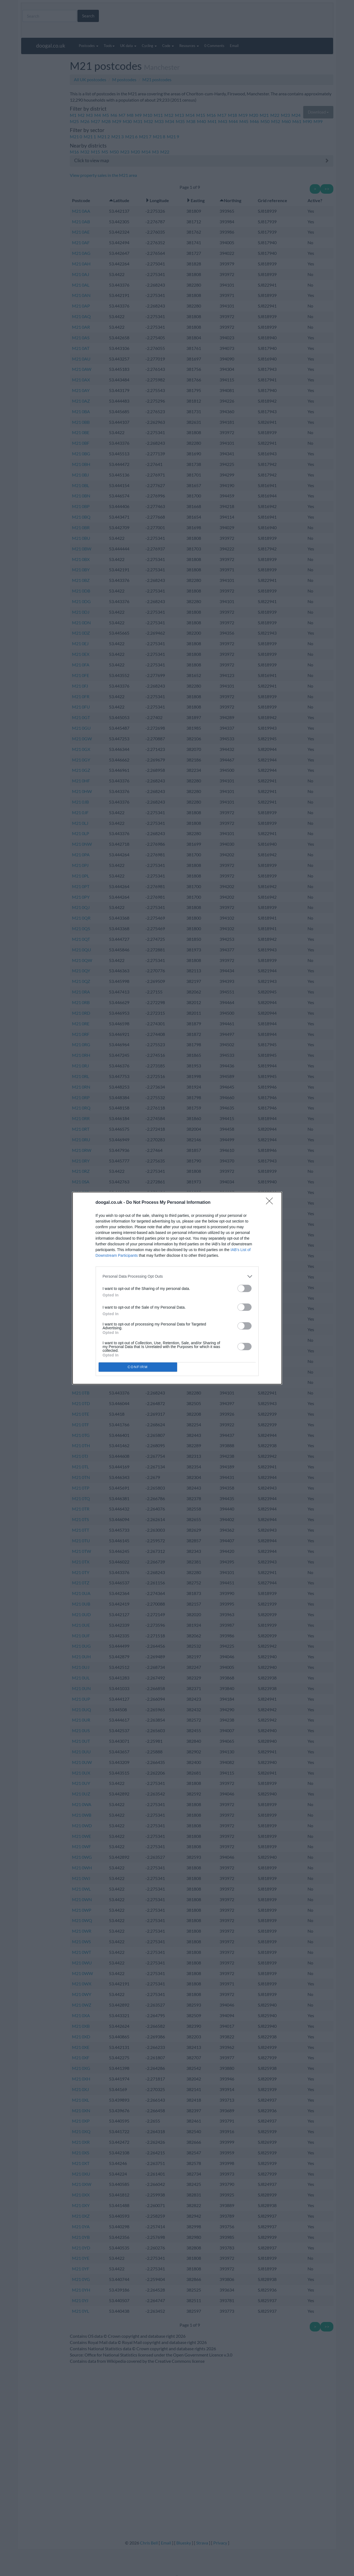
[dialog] (177, 1288)
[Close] (271, 1203)
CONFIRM (138, 1367)
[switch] (244, 1288)
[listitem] (177, 1276)
